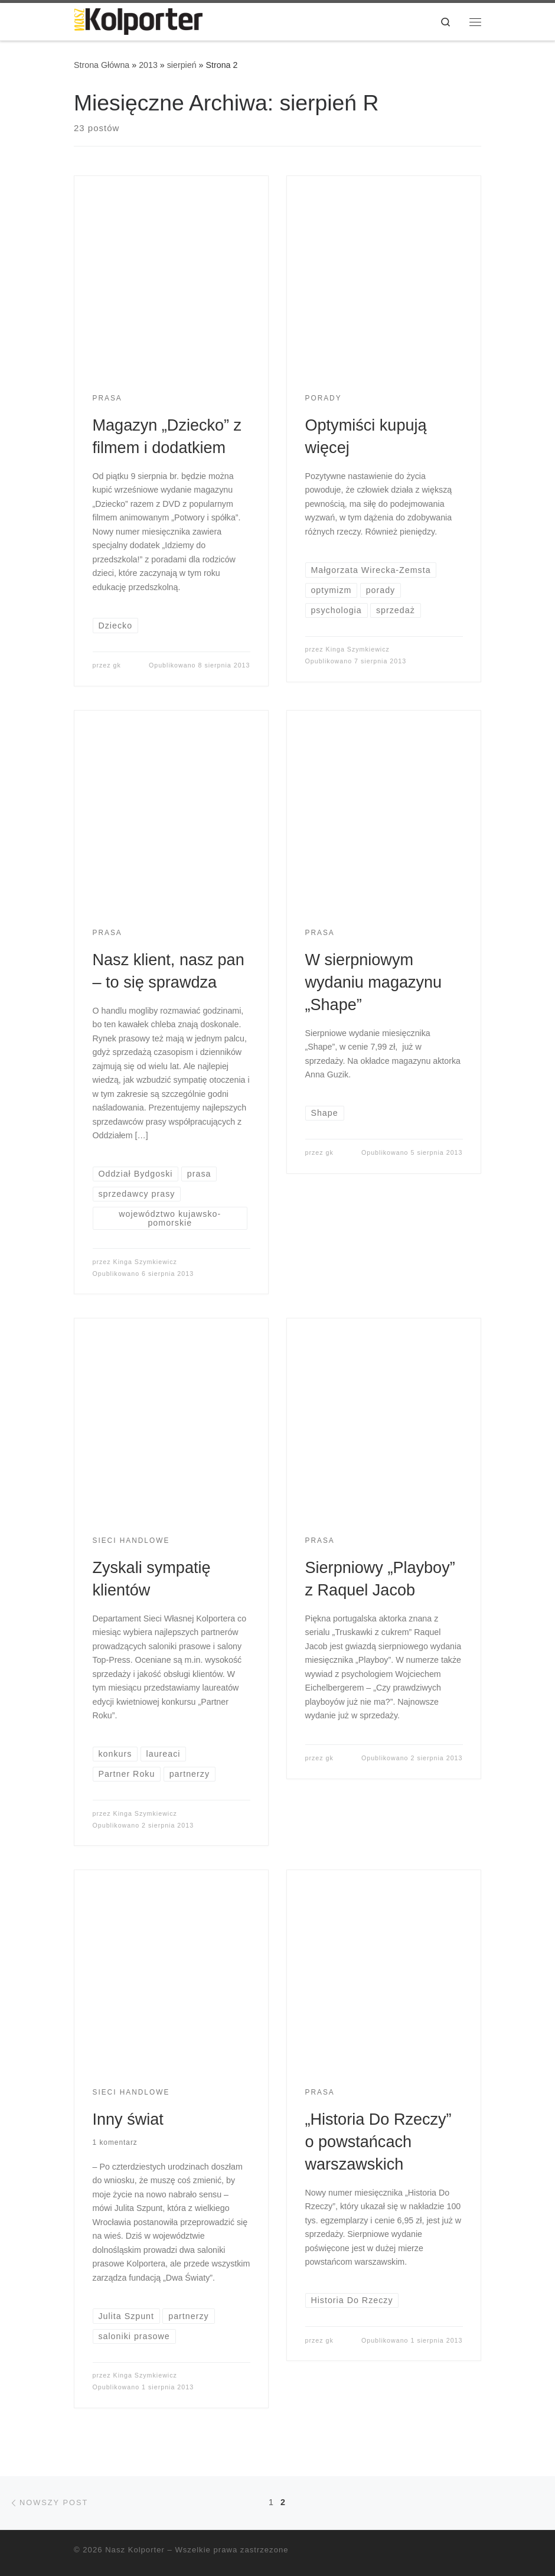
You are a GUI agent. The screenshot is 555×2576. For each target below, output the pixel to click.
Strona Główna (101, 65)
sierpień (182, 65)
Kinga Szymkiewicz (358, 649)
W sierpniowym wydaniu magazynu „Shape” (373, 982)
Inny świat (128, 2119)
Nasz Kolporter (135, 2549)
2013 (148, 65)
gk (117, 665)
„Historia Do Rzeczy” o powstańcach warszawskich (378, 2141)
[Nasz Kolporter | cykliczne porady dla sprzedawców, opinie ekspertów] (138, 20)
